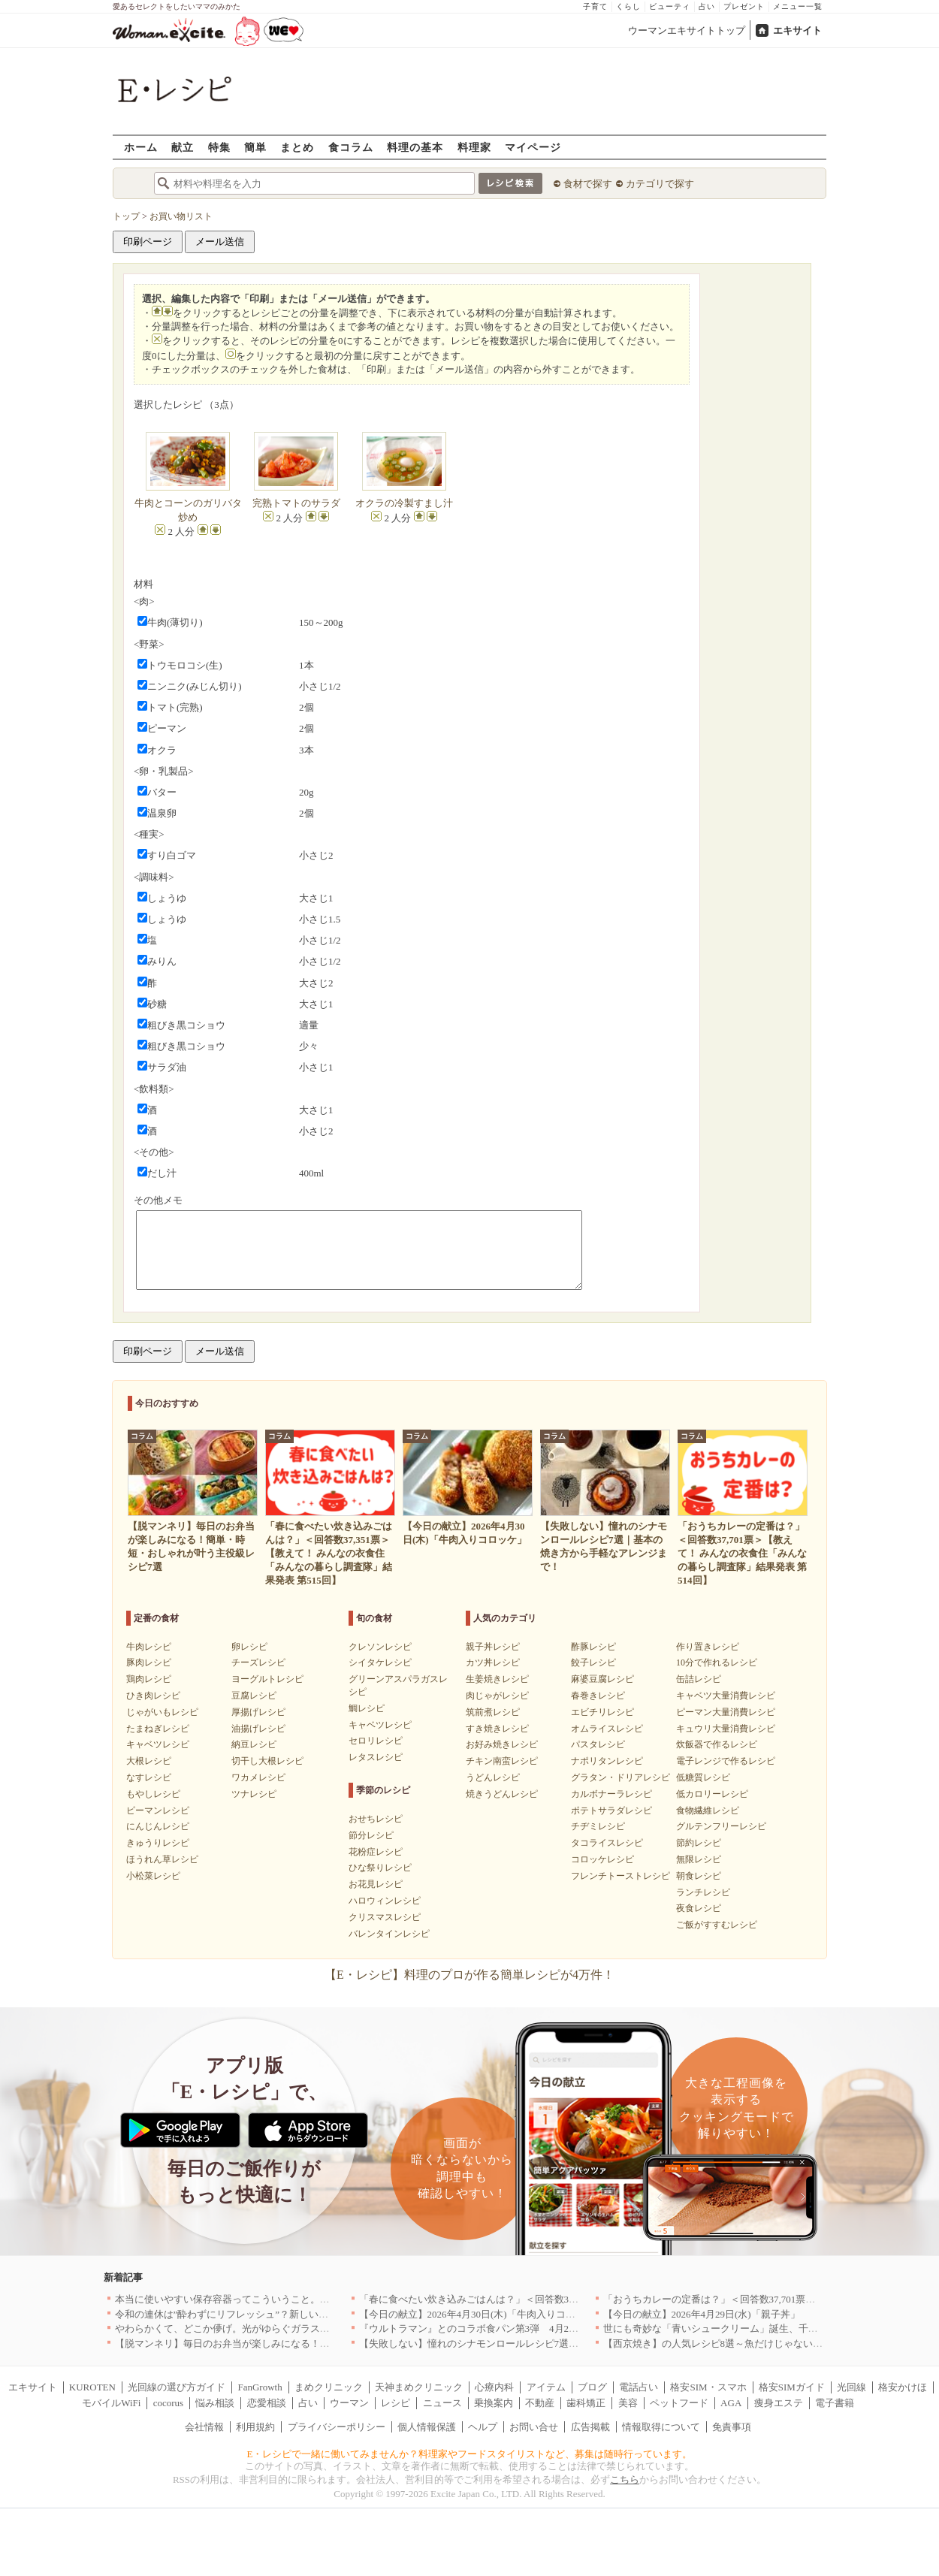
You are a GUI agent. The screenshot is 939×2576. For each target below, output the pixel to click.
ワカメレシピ (258, 1777)
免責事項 (731, 2427)
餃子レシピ (593, 1662)
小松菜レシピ (153, 1876)
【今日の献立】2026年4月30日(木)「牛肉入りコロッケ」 (482, 2314)
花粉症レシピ (376, 1852)
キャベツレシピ (157, 1744)
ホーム (141, 147)
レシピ (395, 2402)
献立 (182, 147)
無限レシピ (698, 1859)
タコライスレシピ (607, 1843)
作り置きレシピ (707, 1646)
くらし (628, 6)
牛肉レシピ (148, 1646)
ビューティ (669, 6)
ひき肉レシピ (153, 1695)
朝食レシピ (698, 1876)
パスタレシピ (598, 1744)
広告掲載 (590, 2427)
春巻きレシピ (598, 1695)
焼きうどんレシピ (502, 1794)
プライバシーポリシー (336, 2427)
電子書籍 (834, 2402)
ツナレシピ (253, 1794)
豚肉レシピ (148, 1662)
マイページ (533, 147)
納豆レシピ (253, 1744)
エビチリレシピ (602, 1712)
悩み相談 (214, 2402)
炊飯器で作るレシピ (716, 1744)
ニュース (442, 2402)
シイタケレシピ (380, 1662)
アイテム (546, 2387)
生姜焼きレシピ (497, 1679)
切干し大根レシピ (267, 1761)
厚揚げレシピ (258, 1712)
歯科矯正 (585, 2402)
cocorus (168, 2402)
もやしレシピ (153, 1794)
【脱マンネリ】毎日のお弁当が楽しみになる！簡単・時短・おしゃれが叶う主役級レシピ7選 (318, 2343)
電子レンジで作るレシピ (725, 1761)
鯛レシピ (367, 1708)
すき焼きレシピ (497, 1728)
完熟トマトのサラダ (296, 503)
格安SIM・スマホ (708, 2387)
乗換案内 (493, 2402)
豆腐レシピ (253, 1695)
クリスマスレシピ (385, 1917)
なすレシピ (148, 1777)
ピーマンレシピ (157, 1810)
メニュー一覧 (798, 6)
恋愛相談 (266, 2402)
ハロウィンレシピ (385, 1900)
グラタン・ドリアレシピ (620, 1777)
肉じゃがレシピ (497, 1695)
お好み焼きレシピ (502, 1744)
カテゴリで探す (660, 183)
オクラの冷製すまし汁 (404, 503)
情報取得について (661, 2427)
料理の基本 (415, 147)
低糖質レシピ (703, 1777)
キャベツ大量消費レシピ (725, 1695)
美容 (628, 2402)
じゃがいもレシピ (162, 1712)
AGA (730, 2402)
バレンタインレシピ (389, 1933)
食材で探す (587, 183)
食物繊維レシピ (707, 1810)
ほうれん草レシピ (162, 1859)
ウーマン (349, 2402)
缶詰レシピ (698, 1679)
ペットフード (679, 2402)
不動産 (539, 2402)
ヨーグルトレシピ (267, 1679)
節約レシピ (698, 1843)
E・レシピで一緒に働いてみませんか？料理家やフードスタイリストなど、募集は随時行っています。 (470, 2454)
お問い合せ (533, 2427)
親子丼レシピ (493, 1646)
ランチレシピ (703, 1892)
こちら (624, 2479)
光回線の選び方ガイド (176, 2387)
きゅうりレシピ (157, 1843)
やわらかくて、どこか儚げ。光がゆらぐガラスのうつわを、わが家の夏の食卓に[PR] (300, 2328)
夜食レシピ (698, 1908)
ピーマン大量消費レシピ (725, 1712)
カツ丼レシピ (493, 1662)
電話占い (638, 2387)
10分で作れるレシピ (716, 1662)
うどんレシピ (493, 1777)
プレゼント (744, 6)
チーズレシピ (258, 1662)
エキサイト (797, 30)
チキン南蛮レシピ (502, 1761)
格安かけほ (902, 2387)
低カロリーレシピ (712, 1794)
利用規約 (255, 2427)
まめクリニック (328, 2387)
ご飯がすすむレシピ (716, 1924)
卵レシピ (249, 1646)
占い (707, 6)
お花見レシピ (376, 1884)
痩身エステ (778, 2402)
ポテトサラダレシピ (611, 1810)
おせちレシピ (376, 1818)
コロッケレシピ (602, 1859)
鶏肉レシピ (148, 1679)
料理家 (474, 147)
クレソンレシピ (380, 1646)
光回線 (851, 2387)
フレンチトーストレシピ (620, 1876)
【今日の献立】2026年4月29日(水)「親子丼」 (701, 2314)
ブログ (592, 2387)
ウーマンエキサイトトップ (686, 30)
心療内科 (494, 2387)
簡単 (255, 147)
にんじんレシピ (157, 1826)
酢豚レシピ (593, 1646)
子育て (595, 6)
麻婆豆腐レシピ (602, 1679)
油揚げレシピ (258, 1728)
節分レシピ (371, 1835)
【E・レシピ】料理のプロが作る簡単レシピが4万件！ (469, 1974)
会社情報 (204, 2427)
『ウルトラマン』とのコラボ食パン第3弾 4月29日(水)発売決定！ (504, 2328)
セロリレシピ (376, 1740)
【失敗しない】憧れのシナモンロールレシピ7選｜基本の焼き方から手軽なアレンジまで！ (557, 2343)
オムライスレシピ (607, 1728)
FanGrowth (259, 2387)
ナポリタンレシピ (607, 1761)
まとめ (297, 147)
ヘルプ (482, 2427)
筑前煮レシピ (493, 1712)
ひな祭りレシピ (380, 1867)
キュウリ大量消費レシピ (725, 1728)
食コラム (350, 147)
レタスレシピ (376, 1757)
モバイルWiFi (111, 2402)
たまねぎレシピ (157, 1728)
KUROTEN (92, 2387)
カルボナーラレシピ (611, 1794)
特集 (219, 147)
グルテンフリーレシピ (721, 1826)
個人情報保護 (426, 2427)
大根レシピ (148, 1761)
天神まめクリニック (419, 2387)
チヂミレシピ (598, 1826)
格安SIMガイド (792, 2387)
